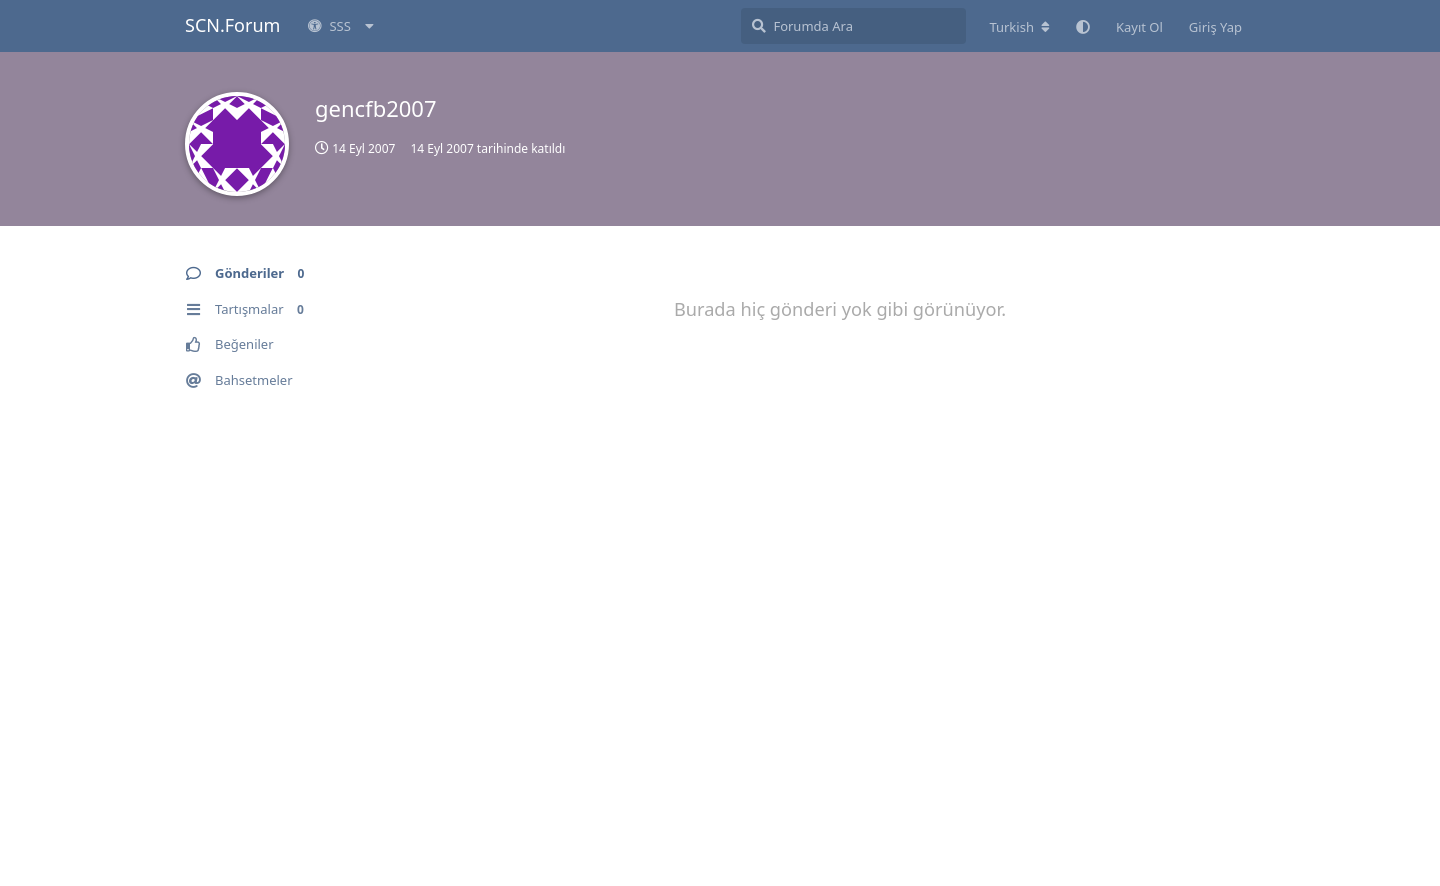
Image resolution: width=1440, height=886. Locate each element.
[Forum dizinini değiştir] (1019, 27)
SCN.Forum (232, 25)
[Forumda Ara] (853, 26)
